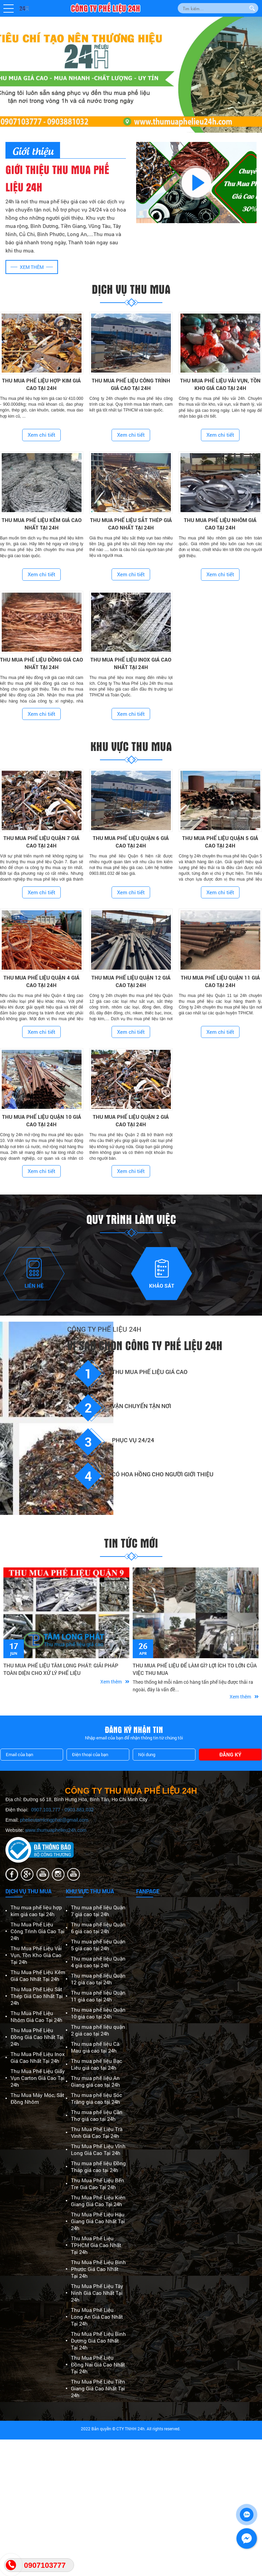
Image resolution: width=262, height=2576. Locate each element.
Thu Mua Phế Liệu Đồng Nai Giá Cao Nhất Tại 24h (98, 2364)
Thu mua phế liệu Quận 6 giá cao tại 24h (98, 1928)
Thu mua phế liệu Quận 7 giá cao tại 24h (98, 1910)
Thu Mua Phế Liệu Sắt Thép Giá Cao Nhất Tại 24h (37, 1996)
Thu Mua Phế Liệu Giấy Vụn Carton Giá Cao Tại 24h (38, 2078)
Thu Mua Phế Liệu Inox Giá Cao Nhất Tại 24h (38, 2057)
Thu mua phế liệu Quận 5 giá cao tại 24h (98, 1945)
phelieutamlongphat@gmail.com (54, 1820)
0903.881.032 (79, 1809)
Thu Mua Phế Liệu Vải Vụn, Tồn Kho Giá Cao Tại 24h (36, 1955)
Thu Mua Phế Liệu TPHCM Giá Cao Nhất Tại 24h (96, 2245)
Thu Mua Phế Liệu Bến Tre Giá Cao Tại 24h (97, 2183)
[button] (8, 8)
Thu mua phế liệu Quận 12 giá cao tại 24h (98, 1979)
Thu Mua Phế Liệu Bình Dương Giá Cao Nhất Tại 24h (98, 2340)
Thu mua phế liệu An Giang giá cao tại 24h (95, 2081)
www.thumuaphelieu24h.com (55, 1830)
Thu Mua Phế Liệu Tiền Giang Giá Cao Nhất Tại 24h (98, 2388)
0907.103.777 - (47, 1809)
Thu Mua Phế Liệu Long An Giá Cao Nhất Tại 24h (97, 2316)
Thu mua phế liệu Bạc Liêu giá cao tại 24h (96, 2064)
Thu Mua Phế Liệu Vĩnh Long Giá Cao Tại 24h (98, 2149)
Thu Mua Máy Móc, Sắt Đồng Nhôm (37, 2098)
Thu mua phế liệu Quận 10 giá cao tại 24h (98, 2013)
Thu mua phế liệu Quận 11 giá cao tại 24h (98, 1996)
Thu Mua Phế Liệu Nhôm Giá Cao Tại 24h (36, 2016)
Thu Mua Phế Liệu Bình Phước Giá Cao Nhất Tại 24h (98, 2269)
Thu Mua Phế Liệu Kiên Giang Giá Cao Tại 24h (98, 2201)
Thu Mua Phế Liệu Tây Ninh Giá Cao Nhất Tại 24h (97, 2293)
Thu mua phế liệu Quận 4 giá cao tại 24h (98, 1962)
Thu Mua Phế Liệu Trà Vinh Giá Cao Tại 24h (96, 2132)
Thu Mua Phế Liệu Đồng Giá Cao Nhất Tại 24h (37, 2037)
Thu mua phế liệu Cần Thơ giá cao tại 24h (96, 2115)
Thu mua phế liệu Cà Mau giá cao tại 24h (95, 2047)
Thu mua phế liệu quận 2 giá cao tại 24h (98, 2030)
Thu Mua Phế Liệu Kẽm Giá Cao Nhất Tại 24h (38, 1975)
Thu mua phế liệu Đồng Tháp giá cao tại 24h (98, 2166)
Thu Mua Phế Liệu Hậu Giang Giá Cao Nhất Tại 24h (98, 2221)
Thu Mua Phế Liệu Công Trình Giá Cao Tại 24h (37, 1931)
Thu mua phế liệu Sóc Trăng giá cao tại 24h (96, 2098)
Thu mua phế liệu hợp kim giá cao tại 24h (36, 1910)
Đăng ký (230, 1754)
